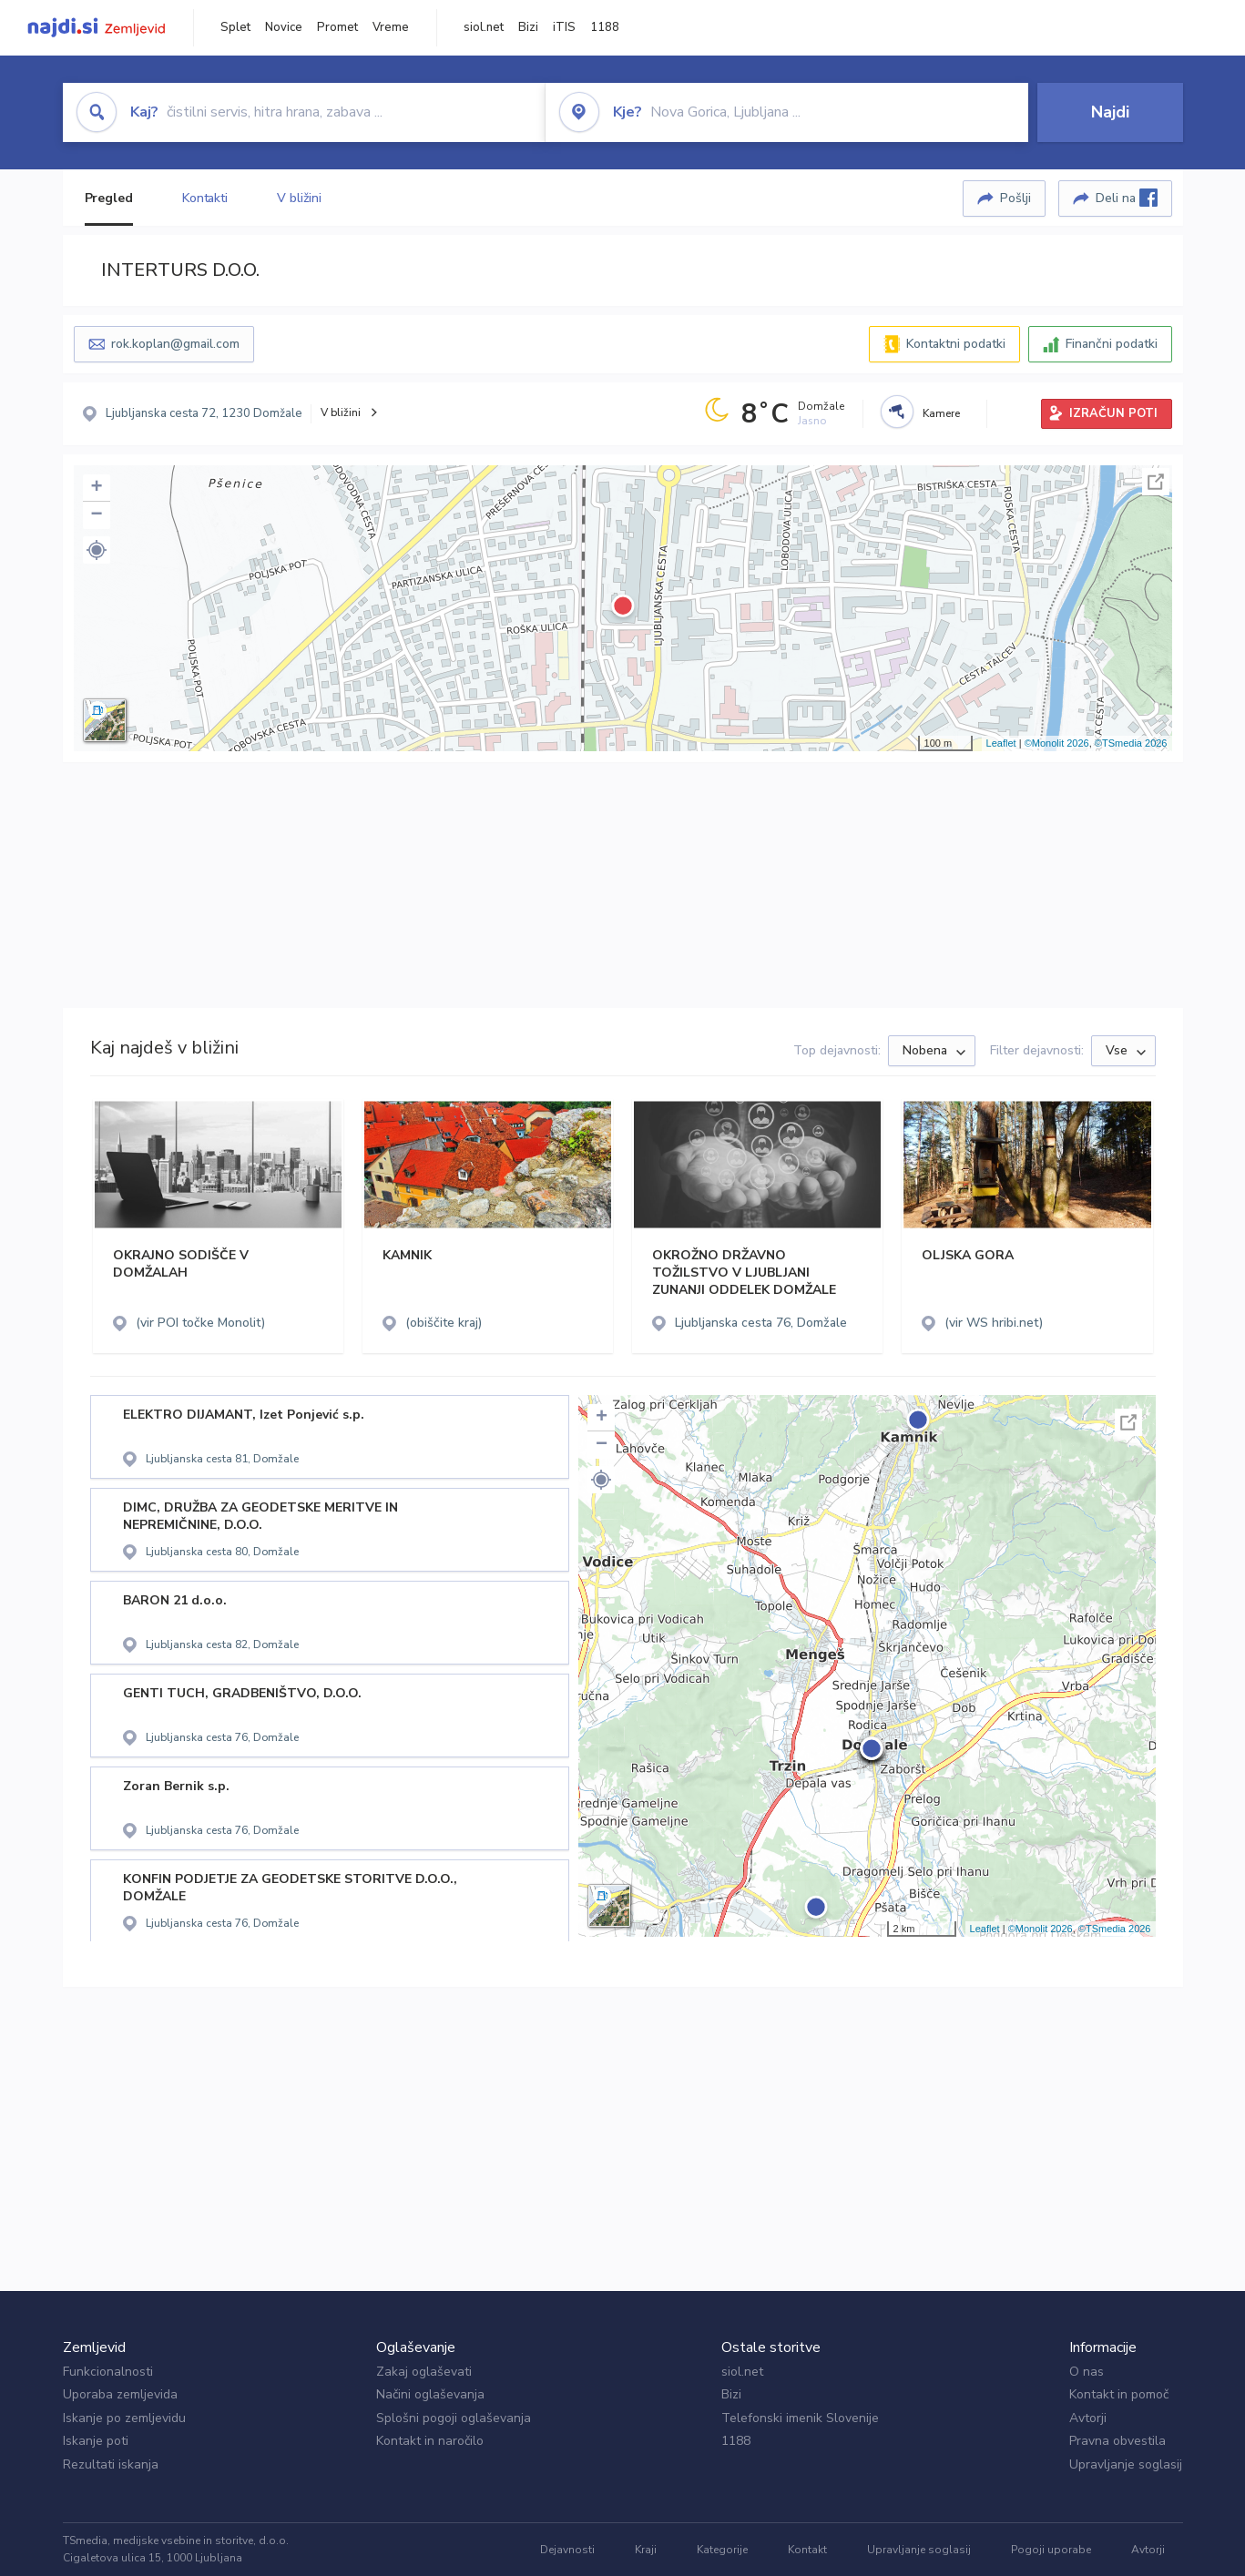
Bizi (528, 27)
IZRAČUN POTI (1113, 413)
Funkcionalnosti (108, 2371)
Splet (235, 27)
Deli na (1127, 197)
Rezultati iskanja (110, 2464)
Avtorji (1088, 2418)
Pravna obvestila (1117, 2440)
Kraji (646, 2549)
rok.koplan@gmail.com (175, 343)
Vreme (390, 27)
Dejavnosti (567, 2549)
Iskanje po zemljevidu (124, 2418)
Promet (337, 27)
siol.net (484, 27)
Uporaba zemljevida (120, 2394)
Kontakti (205, 198)
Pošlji (1015, 198)
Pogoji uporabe (1051, 2549)
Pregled (109, 198)
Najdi (1110, 112)
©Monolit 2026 (1057, 743)
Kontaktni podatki (955, 343)
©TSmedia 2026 (1131, 743)
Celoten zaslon (1155, 481)
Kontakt (807, 2549)
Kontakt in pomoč (1118, 2394)
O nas (1086, 2371)
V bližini (299, 198)
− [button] (96, 515)
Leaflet (1001, 743)
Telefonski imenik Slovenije (800, 2418)
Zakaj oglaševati (424, 2371)
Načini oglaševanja (430, 2394)
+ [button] (96, 488)
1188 (604, 27)
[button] (96, 550)
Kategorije (722, 2549)
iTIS (564, 27)
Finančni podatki (1112, 343)
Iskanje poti (95, 2440)
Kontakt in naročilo (430, 2440)
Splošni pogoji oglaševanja (453, 2418)
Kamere (941, 413)
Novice (283, 27)
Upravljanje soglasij (1125, 2464)
